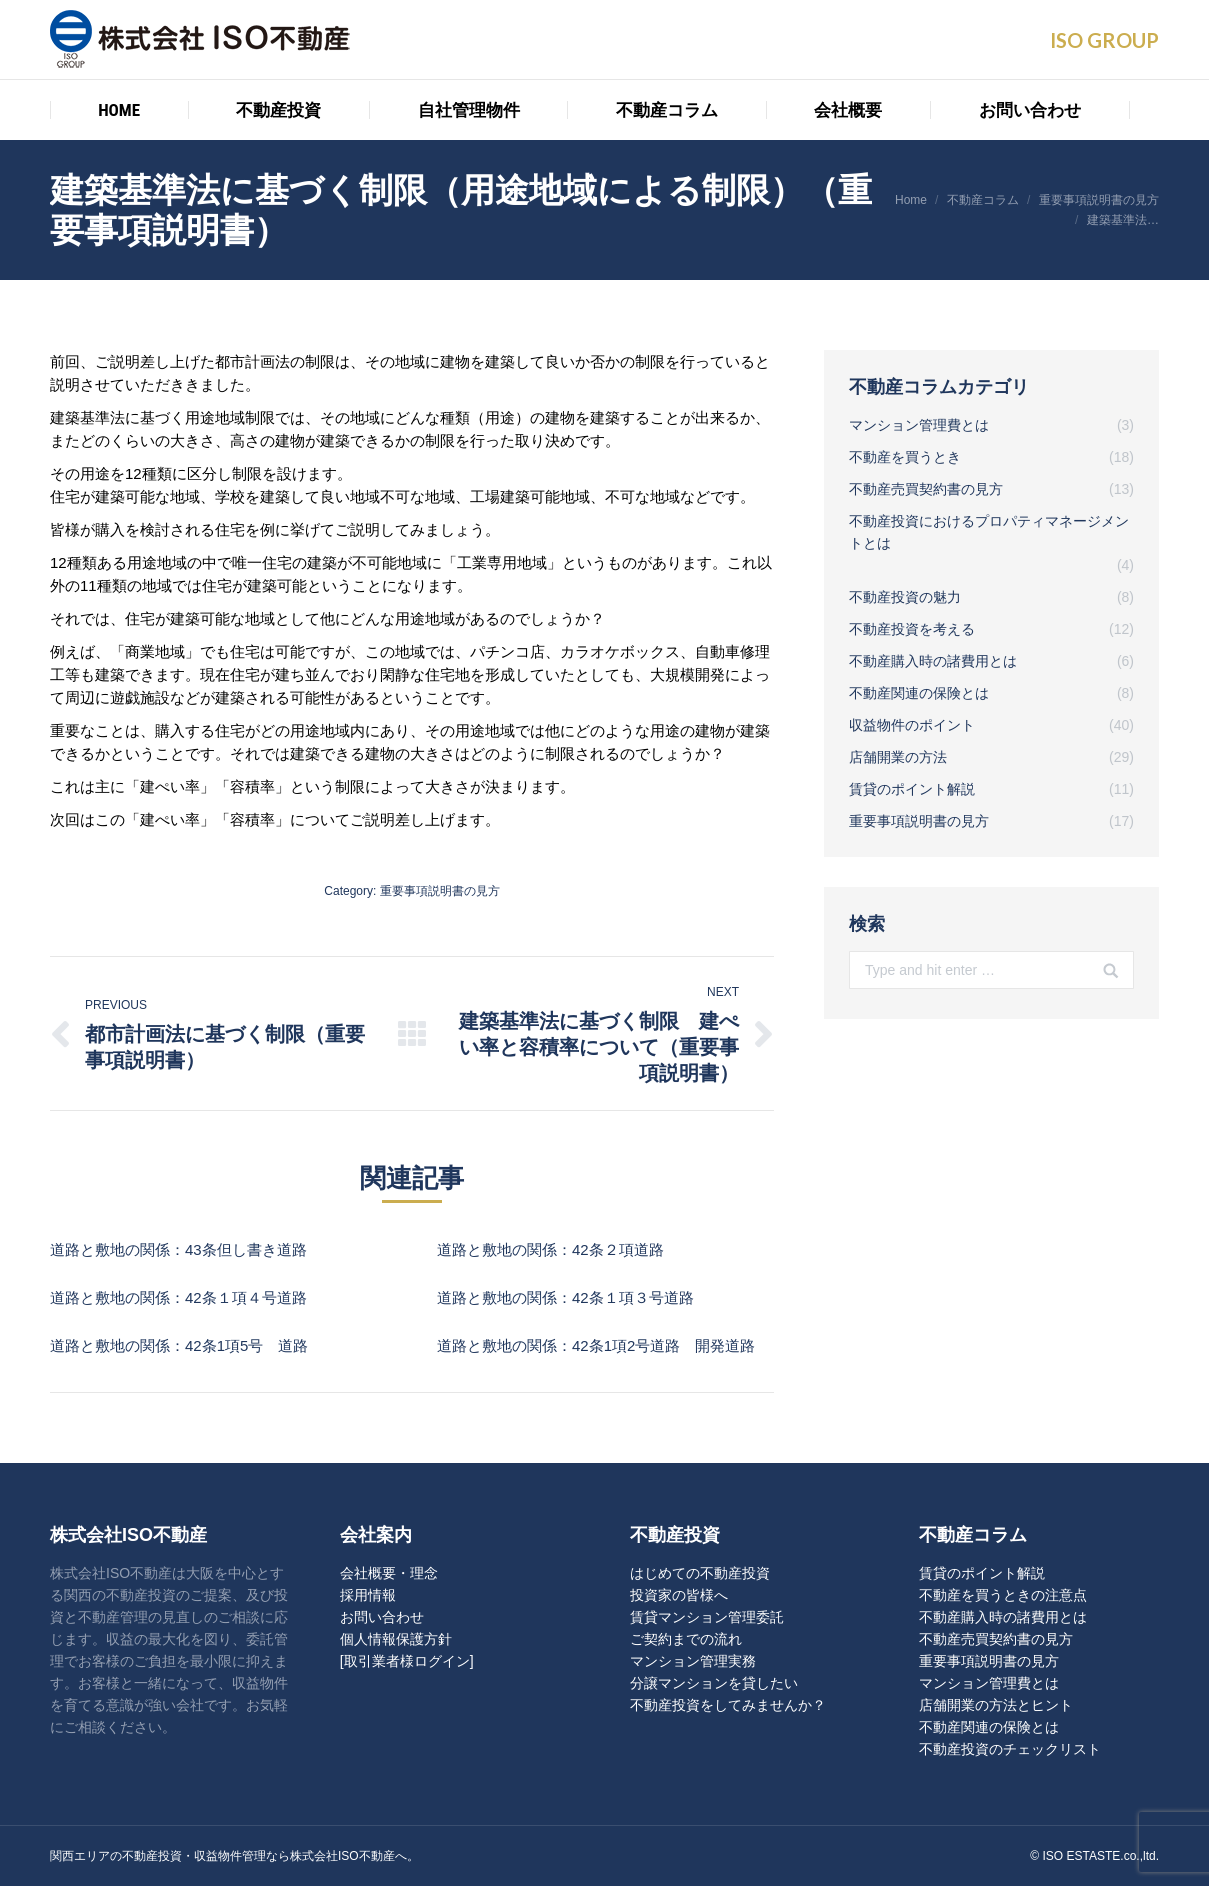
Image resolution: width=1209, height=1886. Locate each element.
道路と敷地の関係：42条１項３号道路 (565, 1297)
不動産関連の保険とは (989, 1727)
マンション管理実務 (693, 1661)
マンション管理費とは (989, 1683)
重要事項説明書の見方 (1099, 200)
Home (911, 200)
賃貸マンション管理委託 (707, 1617)
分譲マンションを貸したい (714, 1683)
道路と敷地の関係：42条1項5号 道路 (179, 1345)
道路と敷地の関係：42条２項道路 (550, 1249)
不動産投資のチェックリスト (1010, 1749)
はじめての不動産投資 (700, 1573)
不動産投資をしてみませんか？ (728, 1705)
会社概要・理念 (389, 1573)
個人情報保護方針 (396, 1639)
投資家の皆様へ (679, 1595)
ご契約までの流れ (686, 1639)
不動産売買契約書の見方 (996, 1639)
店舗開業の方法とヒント (996, 1705)
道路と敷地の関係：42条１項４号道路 (178, 1297)
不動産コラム (983, 200)
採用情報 (368, 1595)
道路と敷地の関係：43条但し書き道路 (178, 1249)
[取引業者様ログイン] (407, 1661)
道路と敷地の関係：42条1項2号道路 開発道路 (596, 1345)
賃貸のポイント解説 (982, 1573)
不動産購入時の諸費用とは (1003, 1617)
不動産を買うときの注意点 (1003, 1595)
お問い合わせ (382, 1617)
